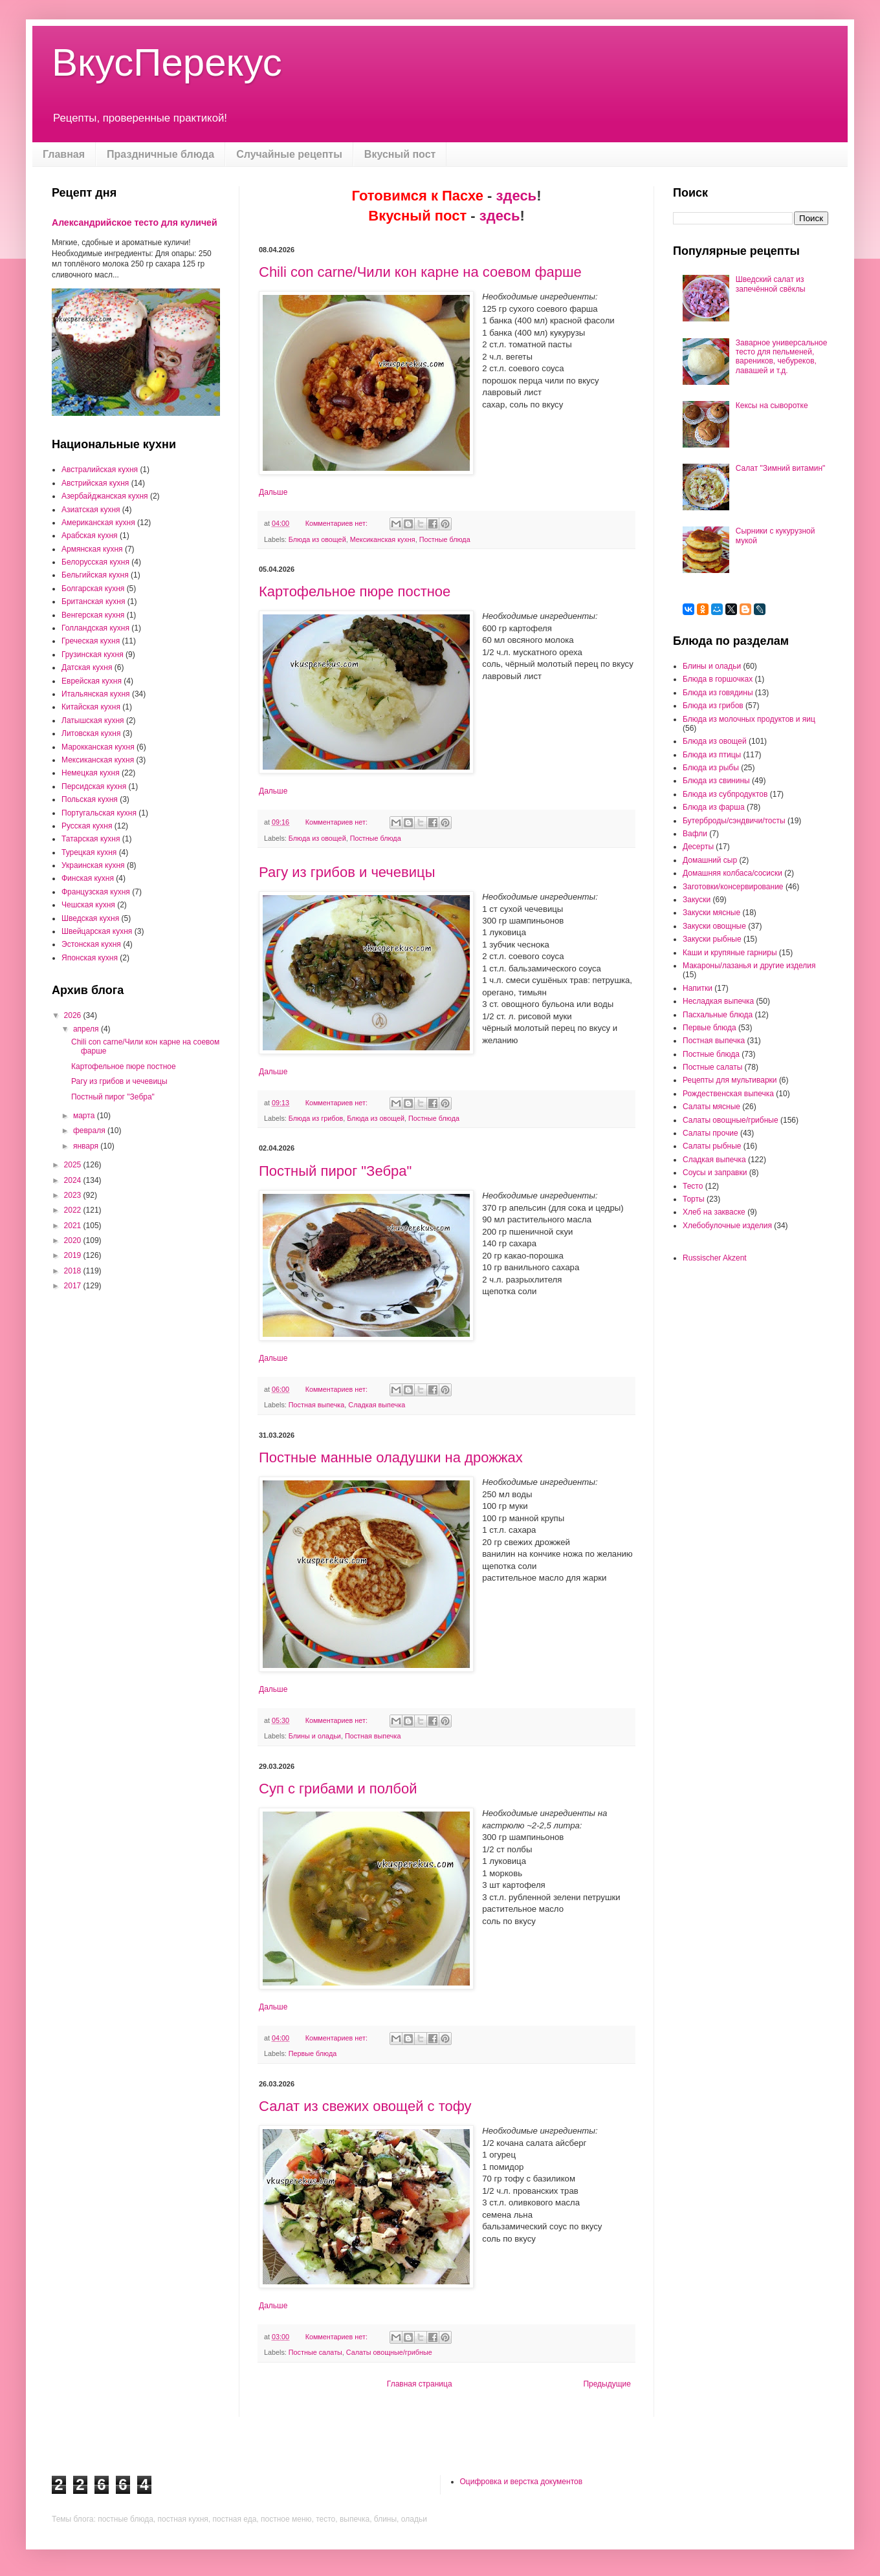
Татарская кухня (90, 838)
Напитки (697, 988)
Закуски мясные (711, 912)
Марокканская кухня (98, 747)
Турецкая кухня (88, 852)
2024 (73, 1180)
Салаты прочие (710, 1133)
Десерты (698, 846)
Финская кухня (87, 878)
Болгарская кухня (92, 588)
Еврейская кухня (91, 681)
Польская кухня (89, 799)
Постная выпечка (317, 1405)
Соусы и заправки (715, 1172)
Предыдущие (607, 2383)
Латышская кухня (92, 720)
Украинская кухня (93, 865)
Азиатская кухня (90, 509)
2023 (73, 1195)
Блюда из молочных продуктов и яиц (749, 719)
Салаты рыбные (712, 1146)
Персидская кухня (93, 786)
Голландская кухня (95, 628)
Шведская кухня (90, 918)
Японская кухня (89, 957)
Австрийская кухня (95, 483)
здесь (516, 196)
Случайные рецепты (289, 154)
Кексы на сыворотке (772, 405)
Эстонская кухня (91, 944)
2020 (73, 1240)
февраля (90, 1130)
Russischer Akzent (715, 1257)
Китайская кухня (90, 706)
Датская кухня (86, 667)
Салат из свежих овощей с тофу (365, 2106)
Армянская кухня (92, 549)
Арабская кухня (89, 535)
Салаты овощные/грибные (389, 2352)
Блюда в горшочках (718, 679)
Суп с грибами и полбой (338, 1788)
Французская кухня (95, 891)
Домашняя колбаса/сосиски (732, 873)
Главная (64, 154)
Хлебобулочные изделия (727, 1225)
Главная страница (419, 2383)
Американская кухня (98, 522)
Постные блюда (444, 539)
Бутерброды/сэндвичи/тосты (734, 820)
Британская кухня (93, 601)
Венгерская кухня (92, 615)
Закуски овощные (714, 926)
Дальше (273, 492)
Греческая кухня (90, 640)
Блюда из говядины (718, 692)
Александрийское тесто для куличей (134, 222)
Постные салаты (315, 2352)
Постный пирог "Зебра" (335, 1171)
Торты (694, 1199)
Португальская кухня (99, 812)
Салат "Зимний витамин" (781, 468)
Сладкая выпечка (376, 1405)
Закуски (696, 899)
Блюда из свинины (716, 780)
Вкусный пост (400, 154)
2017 (73, 1285)
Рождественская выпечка (728, 1093)
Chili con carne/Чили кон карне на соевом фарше (420, 272)
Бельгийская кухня (95, 574)
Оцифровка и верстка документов (521, 2481)
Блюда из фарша (714, 807)
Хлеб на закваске (714, 1212)
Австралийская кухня (99, 469)
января (86, 1146)
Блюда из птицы (712, 754)
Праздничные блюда (160, 154)
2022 (73, 1210)
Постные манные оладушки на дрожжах (391, 1457)
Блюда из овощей (317, 539)
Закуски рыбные (712, 939)
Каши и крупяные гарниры (730, 952)
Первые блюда (312, 2053)
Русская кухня (86, 825)
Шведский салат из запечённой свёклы (771, 284)
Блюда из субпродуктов (725, 794)
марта (85, 1115)
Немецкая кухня (90, 772)
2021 (73, 1225)
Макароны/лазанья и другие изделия (749, 965)
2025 (73, 1164)
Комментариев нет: (337, 523)
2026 (73, 1015)
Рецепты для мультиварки (730, 1080)
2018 (73, 1270)
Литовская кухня (90, 733)
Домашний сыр (710, 860)
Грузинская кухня (92, 654)
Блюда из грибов (316, 1118)
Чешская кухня (88, 904)
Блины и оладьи (315, 1736)
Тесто (693, 1186)
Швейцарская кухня (96, 931)
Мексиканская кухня (382, 539)
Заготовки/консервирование (733, 886)
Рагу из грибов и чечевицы (347, 872)
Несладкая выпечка (718, 1001)
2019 (73, 1255)
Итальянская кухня (95, 693)
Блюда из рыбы (711, 767)
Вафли (695, 833)
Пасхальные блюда (718, 1014)
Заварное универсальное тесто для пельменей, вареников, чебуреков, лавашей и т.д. (782, 356)
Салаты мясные (711, 1106)
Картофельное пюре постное (354, 591)
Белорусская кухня (95, 562)
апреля (87, 1029)
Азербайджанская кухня (104, 496)
